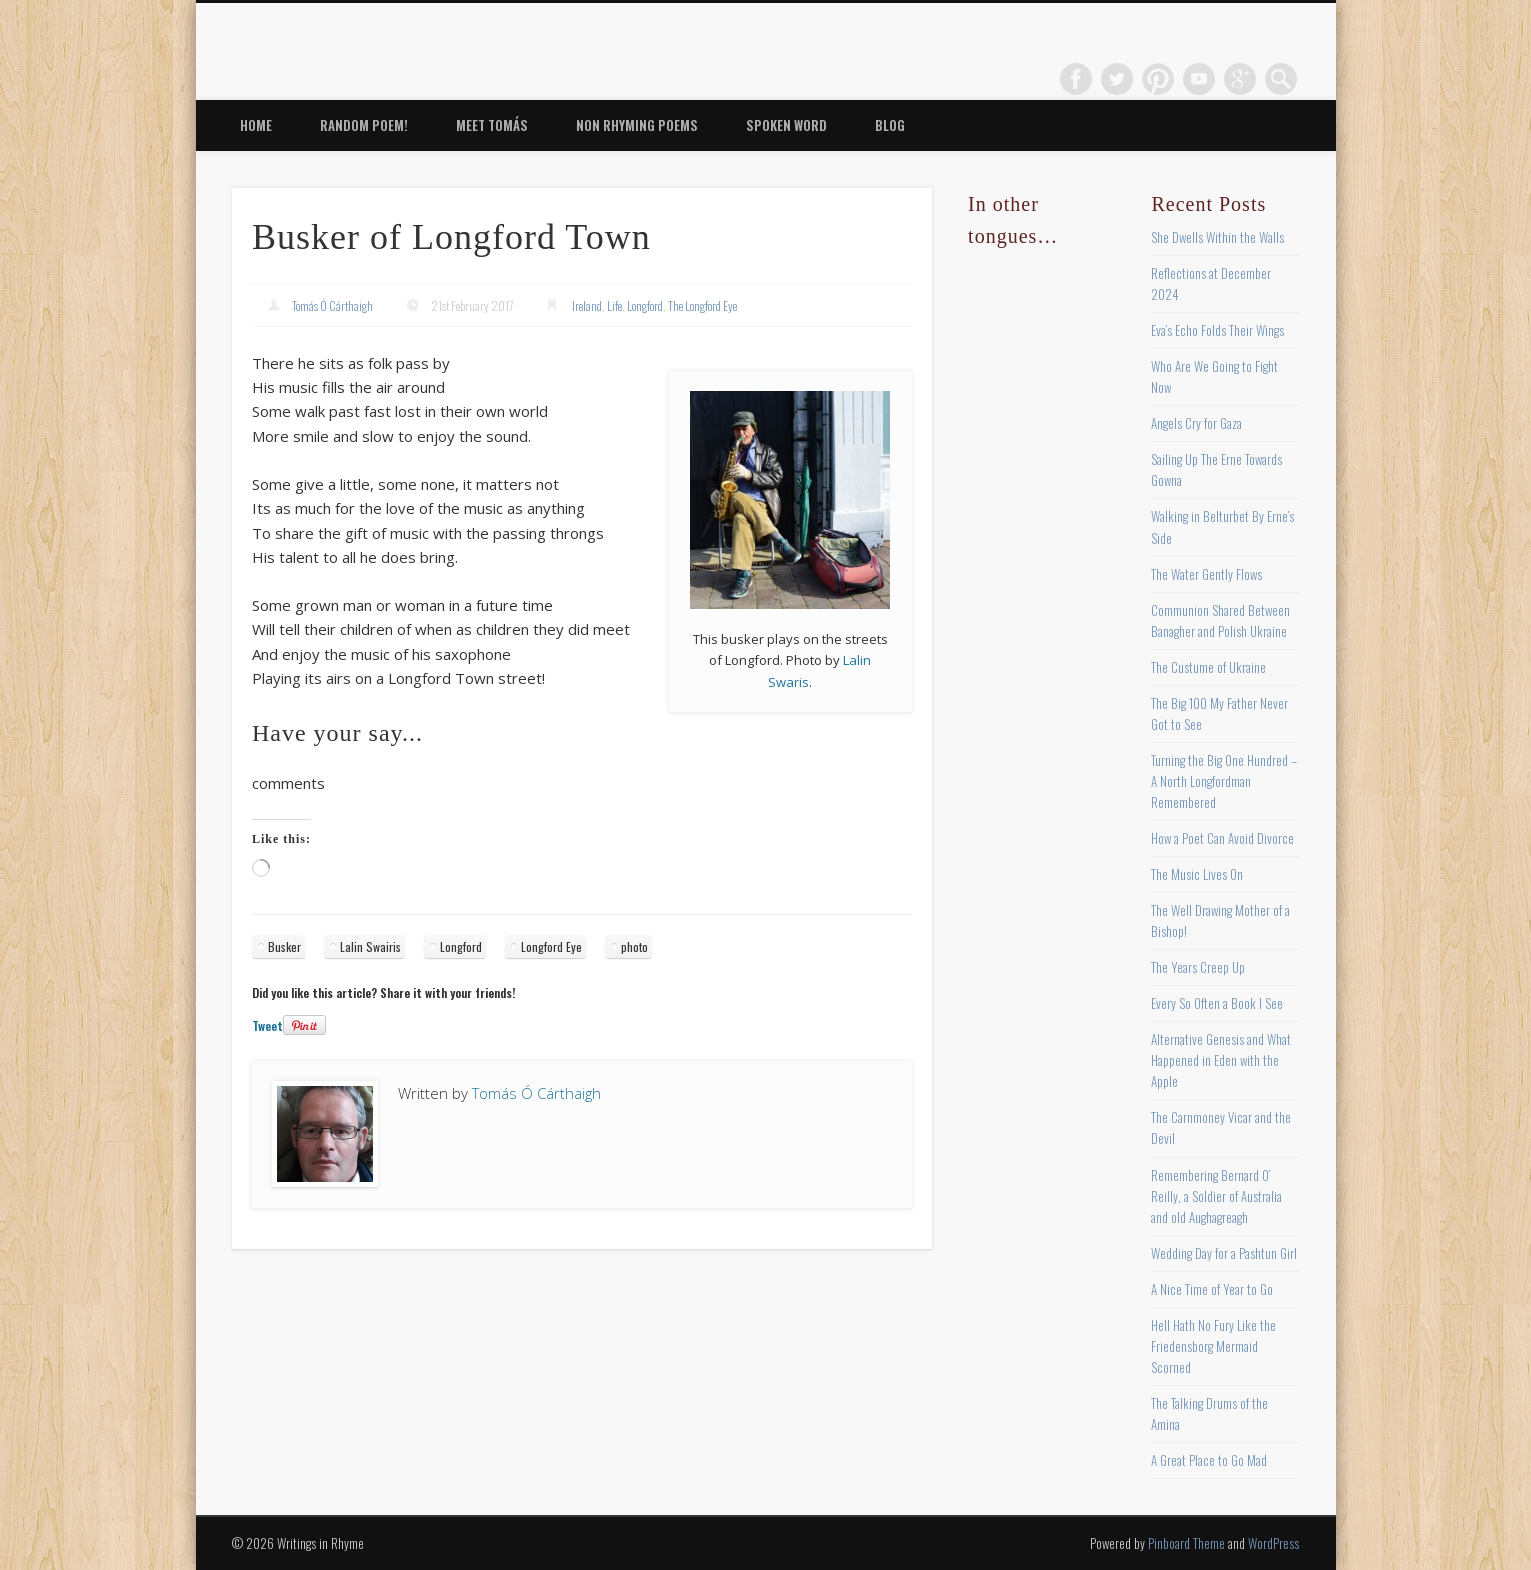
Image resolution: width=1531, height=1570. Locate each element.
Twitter (1117, 79)
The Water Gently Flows (1206, 574)
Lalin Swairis (370, 946)
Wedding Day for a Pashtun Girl (1224, 1253)
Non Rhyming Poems (637, 125)
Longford (645, 305)
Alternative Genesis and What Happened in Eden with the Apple (1221, 1060)
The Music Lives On (1197, 874)
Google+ (1240, 79)
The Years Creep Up (1198, 967)
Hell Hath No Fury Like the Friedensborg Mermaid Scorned (1213, 1346)
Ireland (587, 305)
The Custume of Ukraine (1208, 667)
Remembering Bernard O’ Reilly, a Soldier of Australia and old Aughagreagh (1216, 1196)
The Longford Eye (702, 305)
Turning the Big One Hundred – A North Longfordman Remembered (1224, 781)
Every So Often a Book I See (1217, 1003)
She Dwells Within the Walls (1217, 237)
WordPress (1273, 1543)
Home (256, 125)
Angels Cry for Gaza (1196, 423)
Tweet (267, 1025)
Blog (890, 125)
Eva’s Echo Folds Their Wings (1217, 330)
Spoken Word (786, 125)
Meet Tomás (492, 125)
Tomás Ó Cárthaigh (332, 305)
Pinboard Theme (1186, 1543)
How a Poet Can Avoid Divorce (1222, 838)
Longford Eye (551, 946)
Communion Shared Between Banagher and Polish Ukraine (1220, 620)
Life (614, 305)
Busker (284, 946)
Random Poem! (364, 125)
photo (634, 946)
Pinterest (1158, 79)
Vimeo (1199, 79)
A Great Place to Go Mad (1209, 1460)
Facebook (1076, 79)
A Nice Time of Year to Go (1212, 1289)
